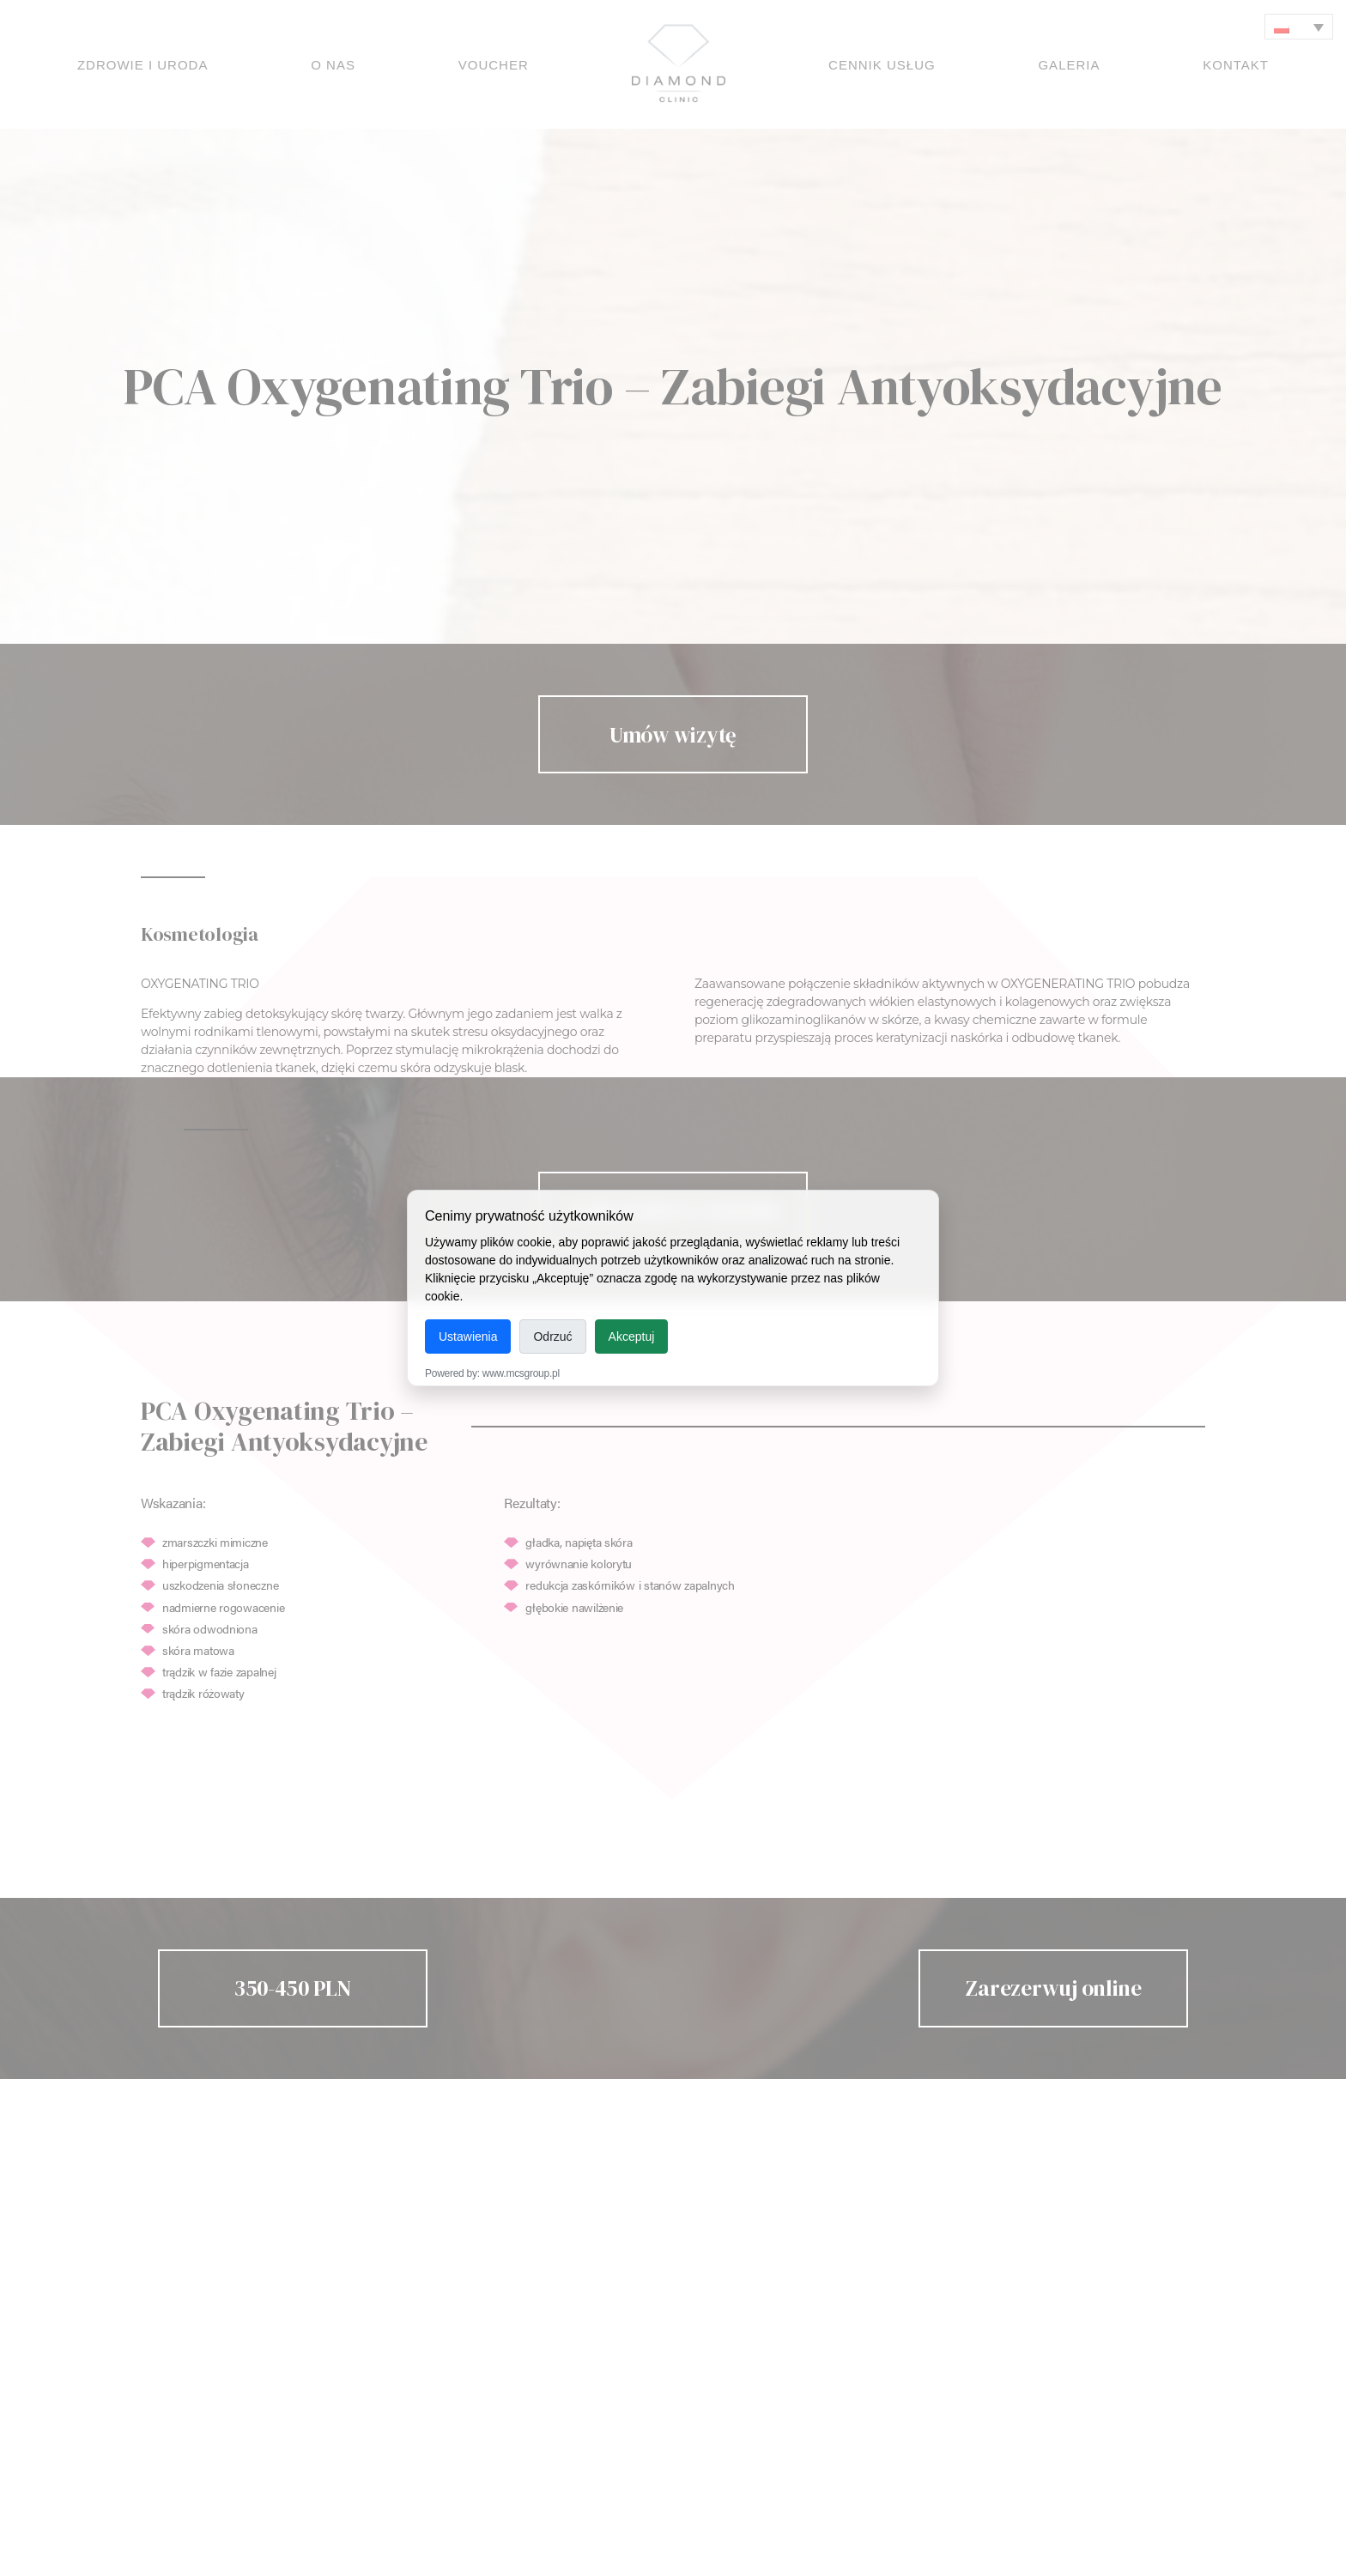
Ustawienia (468, 1336)
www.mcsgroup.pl (521, 1373)
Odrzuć (552, 1336)
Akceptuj (632, 1336)
